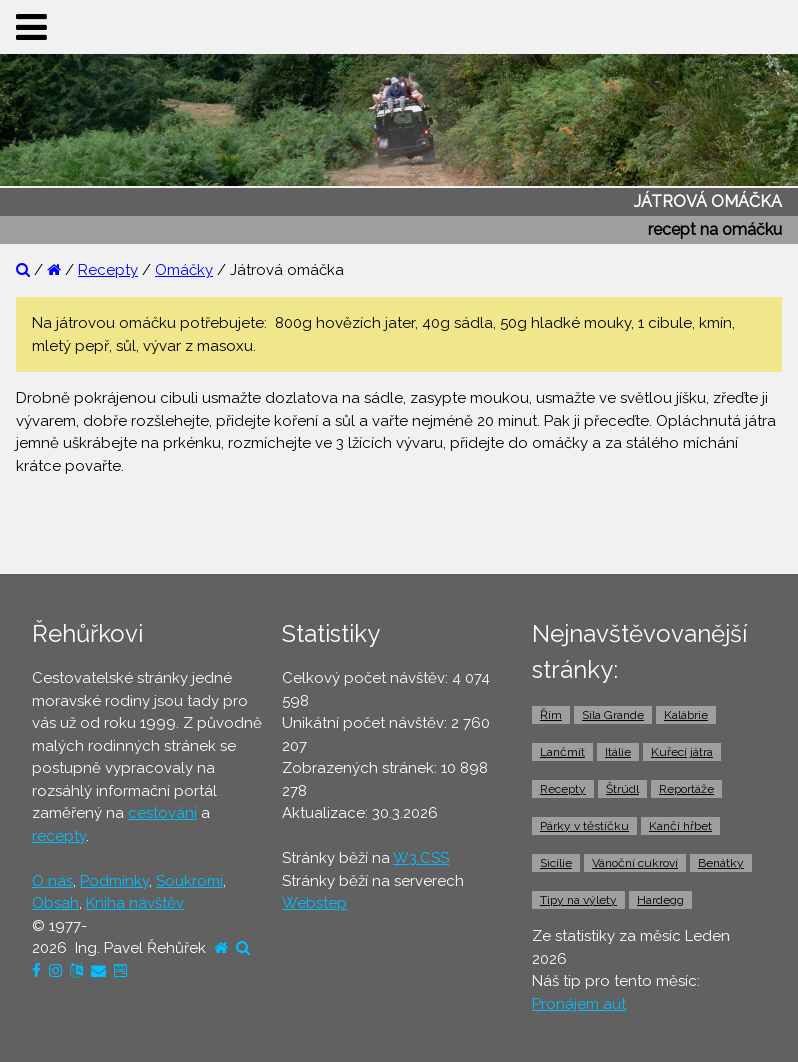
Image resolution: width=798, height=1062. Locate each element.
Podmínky (114, 881)
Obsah (55, 903)
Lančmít (562, 752)
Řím (551, 715)
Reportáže (686, 789)
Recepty (108, 270)
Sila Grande (613, 715)
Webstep (314, 903)
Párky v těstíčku (584, 826)
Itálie (618, 752)
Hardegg (660, 900)
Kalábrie (686, 715)
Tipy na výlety (578, 900)
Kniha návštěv (135, 903)
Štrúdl (622, 789)
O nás (52, 881)
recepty (59, 836)
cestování (162, 813)
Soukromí (189, 881)
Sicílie (556, 863)
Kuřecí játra (682, 752)
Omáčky (184, 270)
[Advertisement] (399, 523)
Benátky (721, 863)
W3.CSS (421, 858)
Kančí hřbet (680, 826)
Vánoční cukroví (635, 863)
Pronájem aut (579, 1004)
